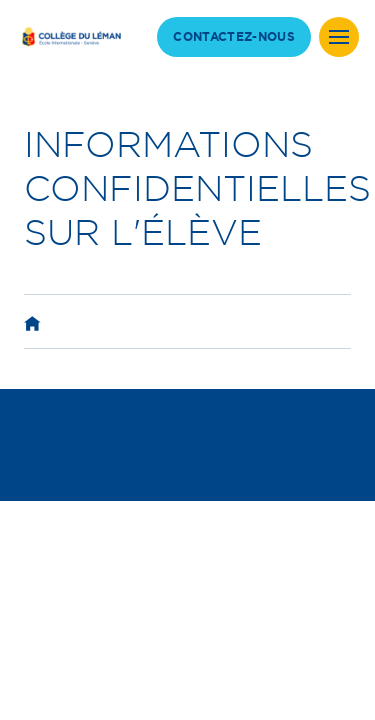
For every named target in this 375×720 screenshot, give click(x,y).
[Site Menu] (339, 37)
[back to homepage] (70, 36)
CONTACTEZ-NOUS (234, 37)
